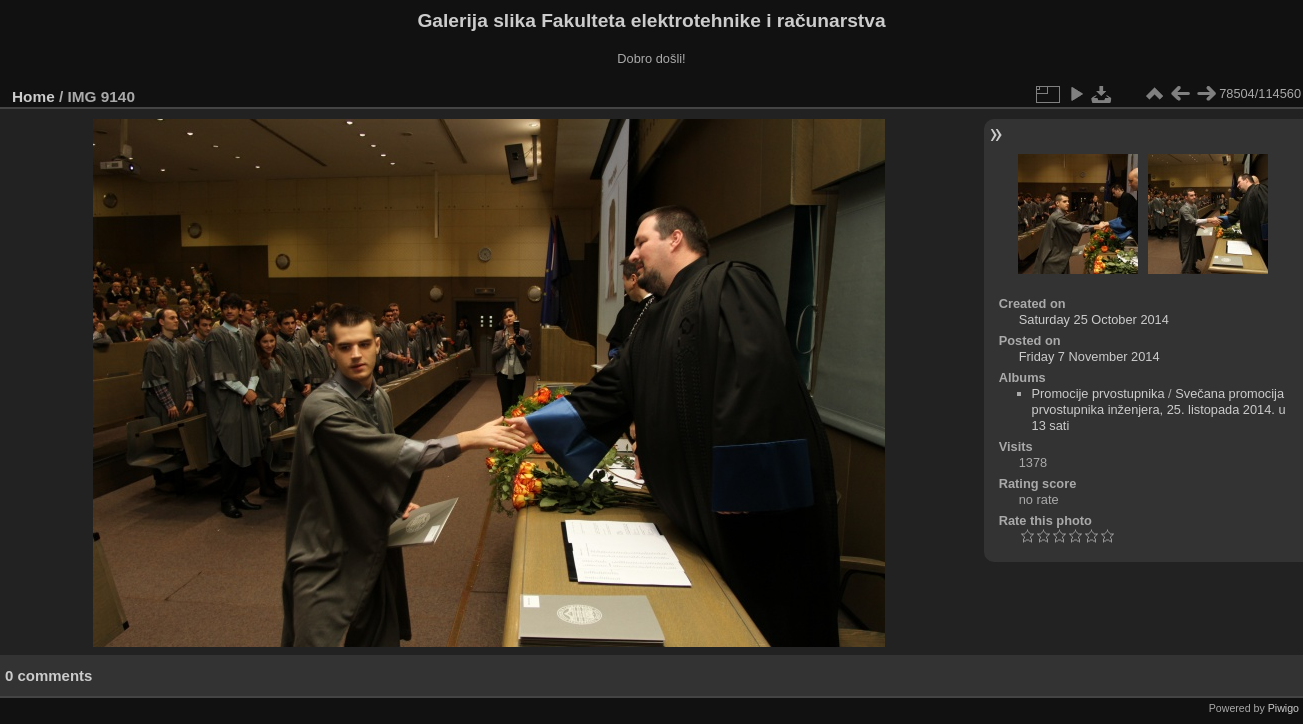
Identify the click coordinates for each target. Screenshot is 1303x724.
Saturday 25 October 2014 (1094, 319)
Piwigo (1283, 708)
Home (33, 96)
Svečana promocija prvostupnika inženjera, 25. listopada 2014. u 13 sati (1159, 409)
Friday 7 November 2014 (1089, 356)
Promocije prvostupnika (1098, 393)
